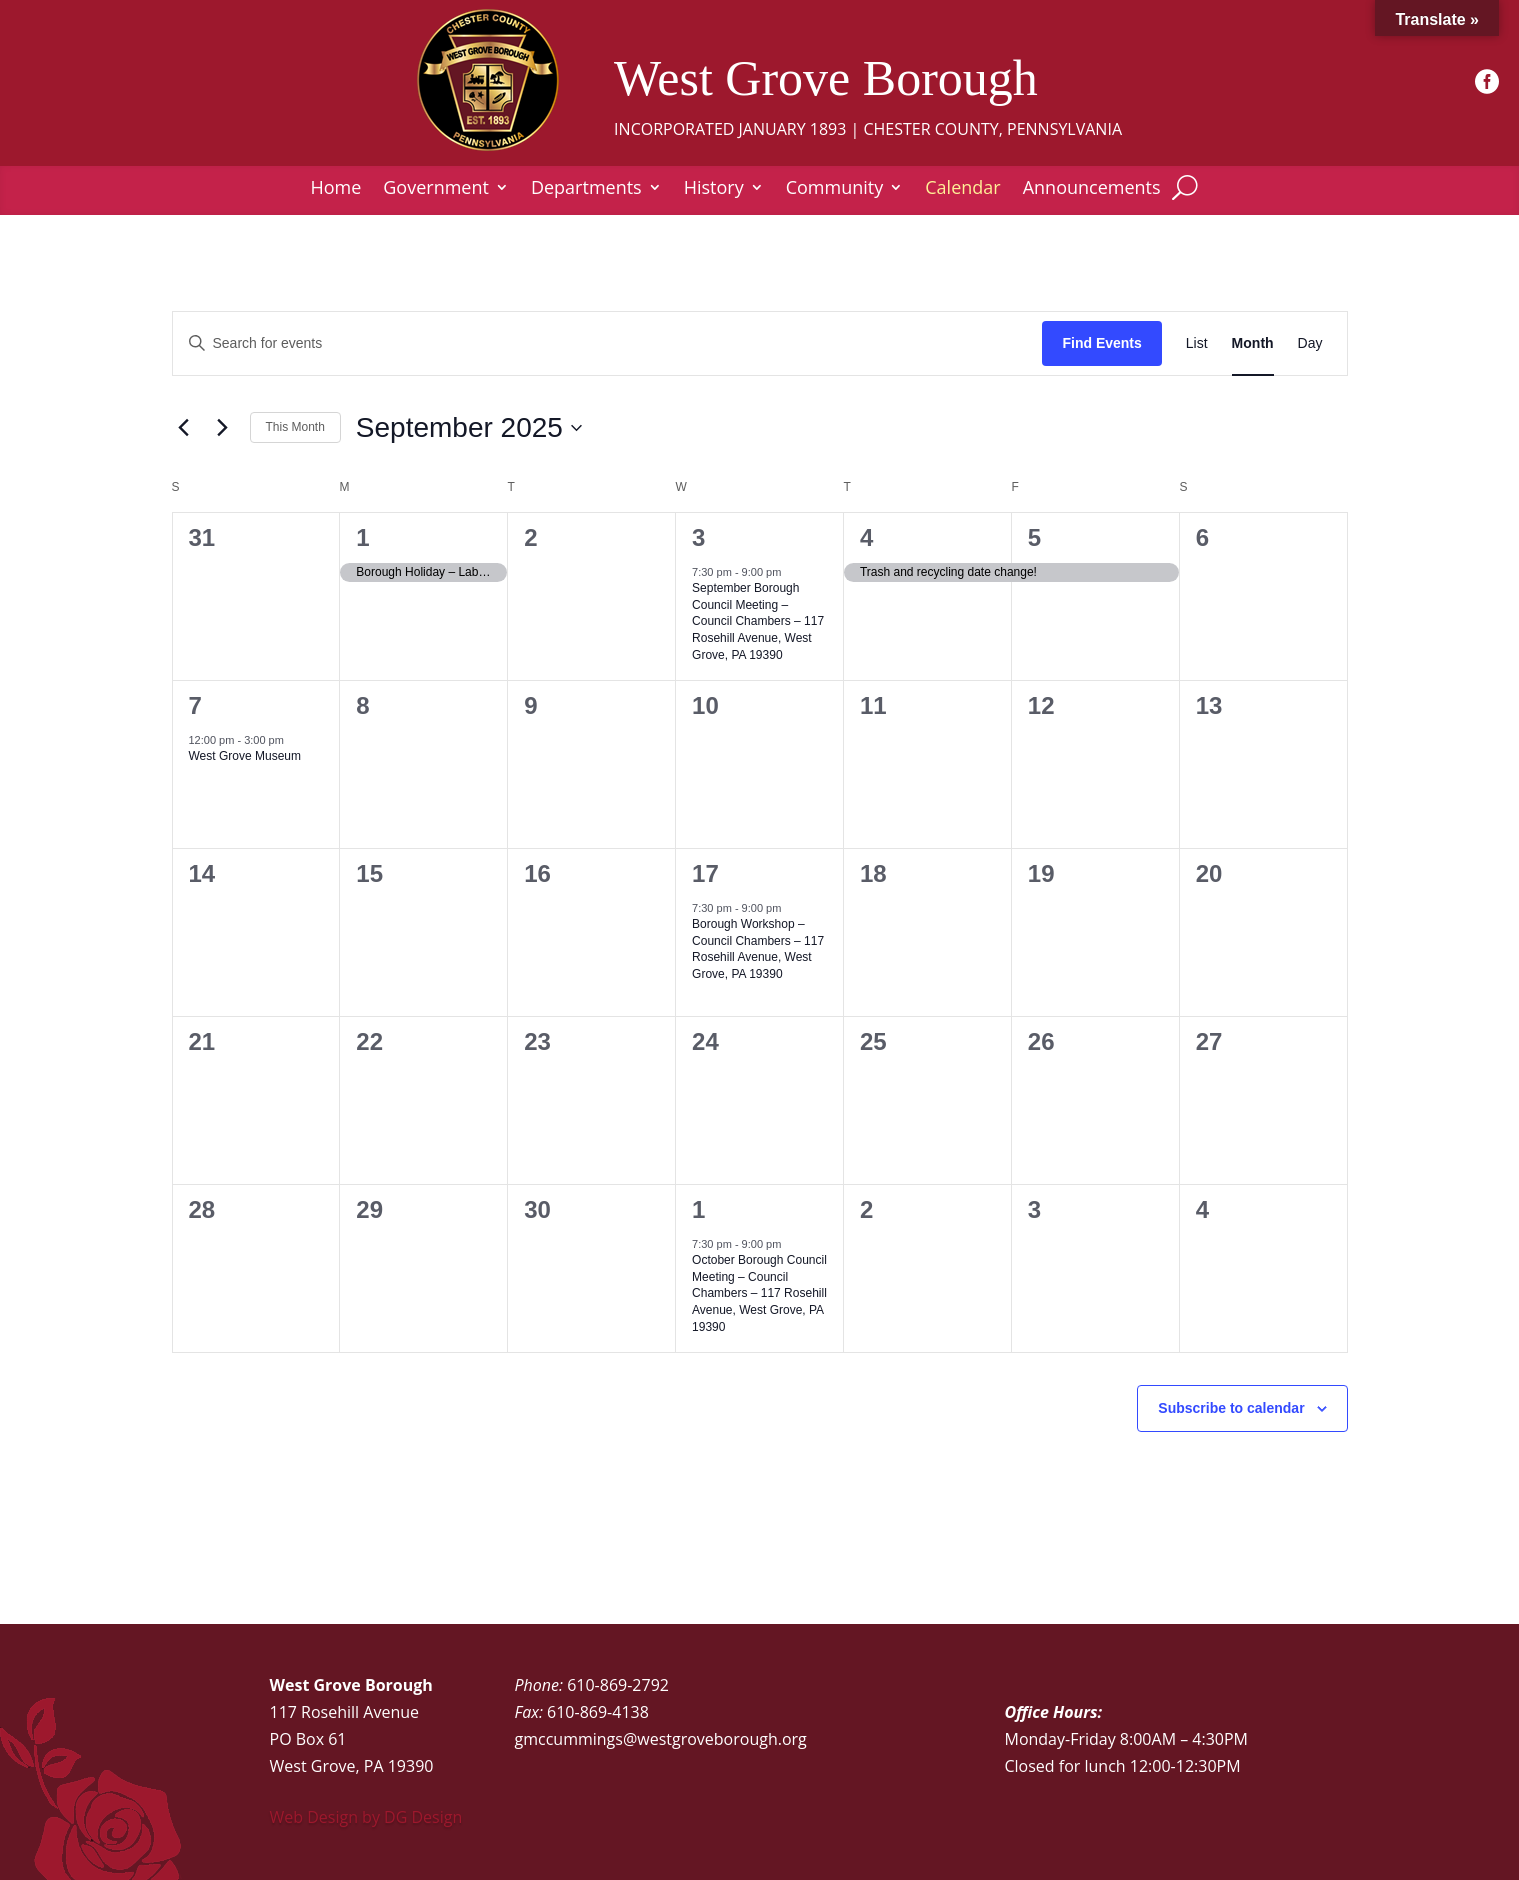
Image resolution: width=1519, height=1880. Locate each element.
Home (335, 189)
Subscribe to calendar (1231, 1408)
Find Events (1101, 343)
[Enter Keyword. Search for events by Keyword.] (608, 343)
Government (436, 189)
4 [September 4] (866, 537)
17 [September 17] (705, 873)
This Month (295, 427)
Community (835, 189)
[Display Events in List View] (1197, 343)
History (714, 189)
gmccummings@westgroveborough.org (661, 1739)
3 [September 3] (698, 537)
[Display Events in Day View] (1310, 343)
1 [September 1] (362, 537)
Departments (586, 189)
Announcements (1092, 189)
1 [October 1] (698, 1209)
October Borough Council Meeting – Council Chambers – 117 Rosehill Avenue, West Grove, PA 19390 (759, 1293)
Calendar (962, 189)
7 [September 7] (195, 705)
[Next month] (223, 428)
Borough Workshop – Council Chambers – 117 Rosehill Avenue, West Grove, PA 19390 (758, 949)
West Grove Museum (245, 756)
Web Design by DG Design (366, 1817)
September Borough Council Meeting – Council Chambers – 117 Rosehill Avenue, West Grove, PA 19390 (758, 621)
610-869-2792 (618, 1685)
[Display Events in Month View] (1253, 343)
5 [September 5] (1034, 537)
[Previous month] (184, 428)
